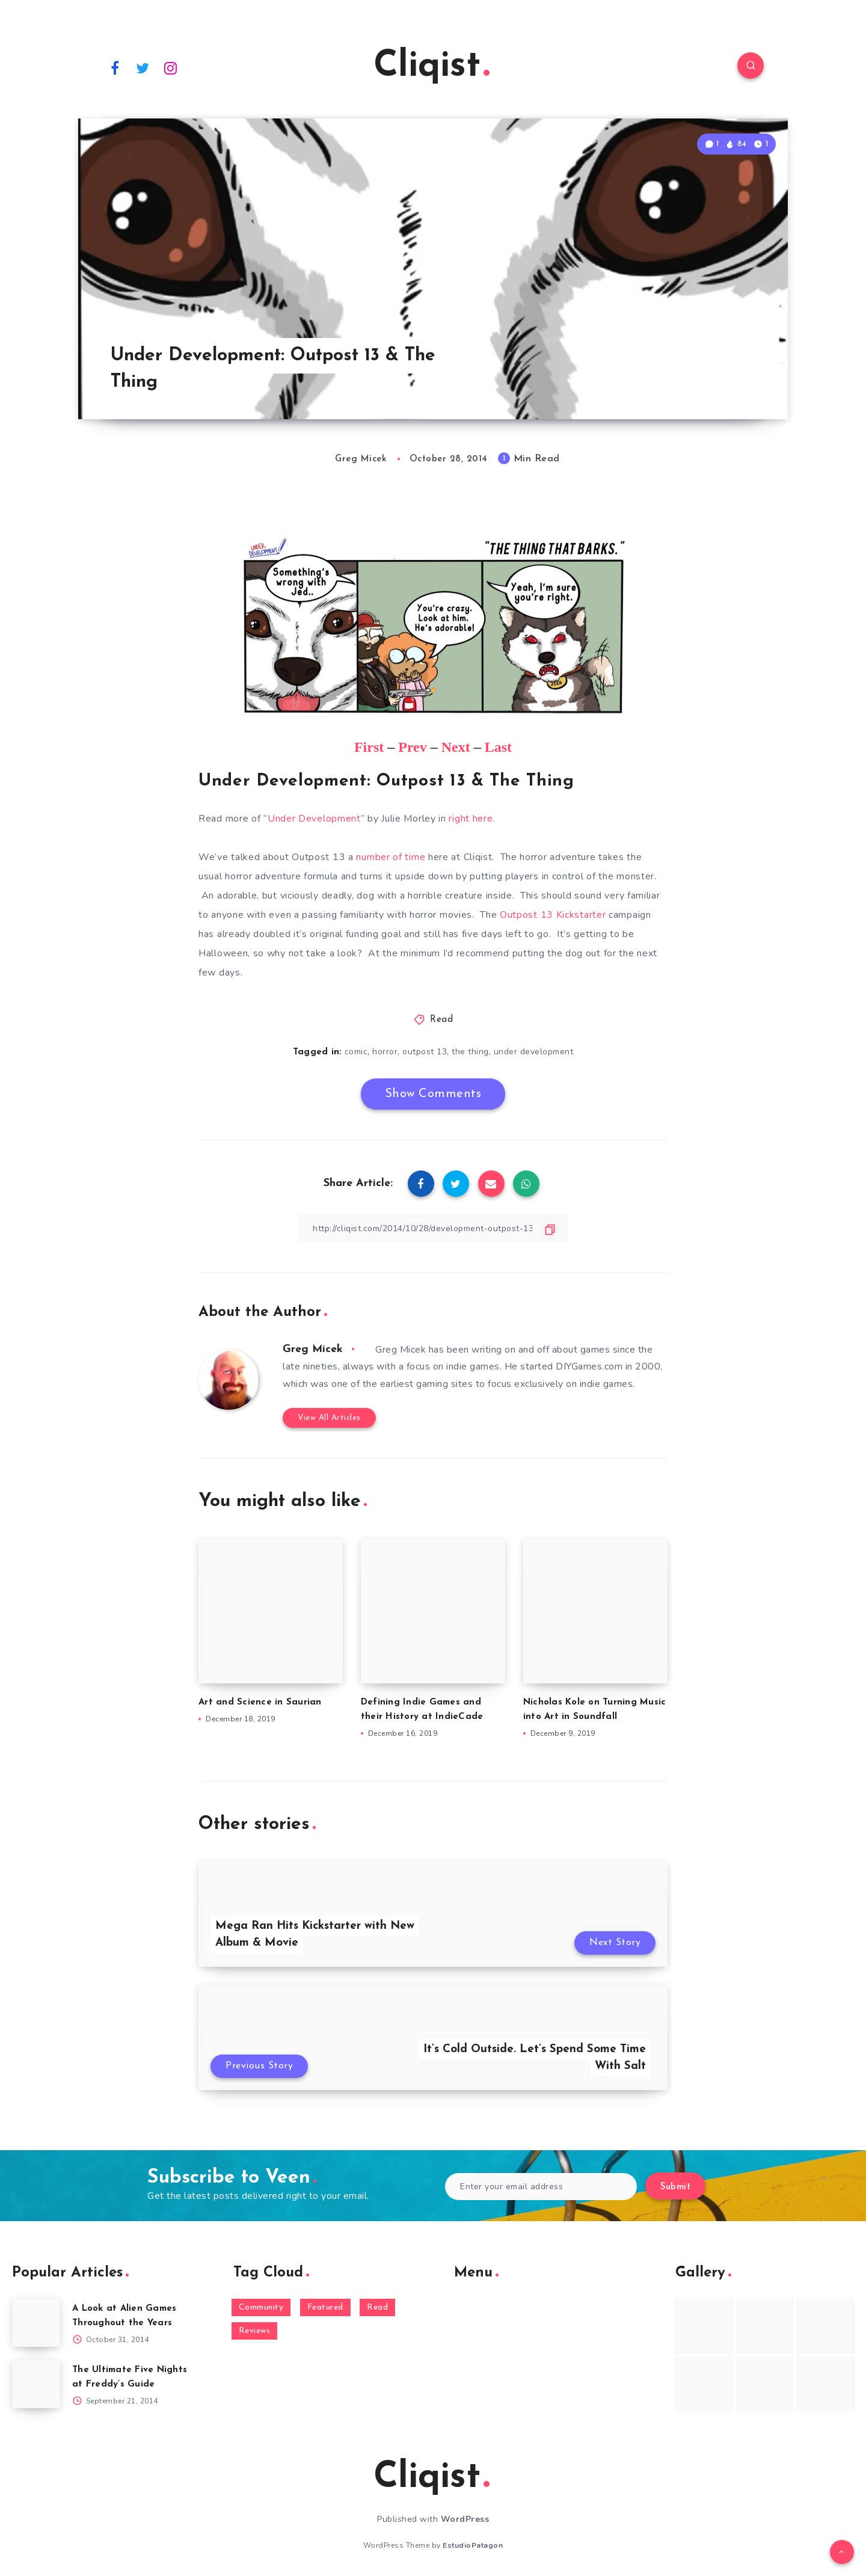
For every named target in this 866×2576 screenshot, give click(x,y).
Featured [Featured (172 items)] (325, 2307)
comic (356, 1051)
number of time (390, 857)
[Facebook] (114, 67)
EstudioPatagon (473, 2545)
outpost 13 (424, 1051)
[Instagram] (170, 67)
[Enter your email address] (541, 2186)
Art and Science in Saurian (260, 1702)
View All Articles (329, 1418)
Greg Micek (313, 1349)
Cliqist (431, 67)
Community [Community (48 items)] (261, 2307)
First (369, 747)
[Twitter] (143, 67)
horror (385, 1051)
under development (534, 1051)
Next (455, 747)
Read (441, 1019)
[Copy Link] (433, 1228)
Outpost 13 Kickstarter (553, 914)
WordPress (465, 2519)
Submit (675, 2187)
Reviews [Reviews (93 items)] (255, 2330)
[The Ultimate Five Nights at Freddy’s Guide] (36, 2384)
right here (471, 818)
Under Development (314, 818)
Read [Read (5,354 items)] (377, 2307)
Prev (412, 747)
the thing (470, 1051)
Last (498, 747)
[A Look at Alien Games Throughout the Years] (36, 2323)
